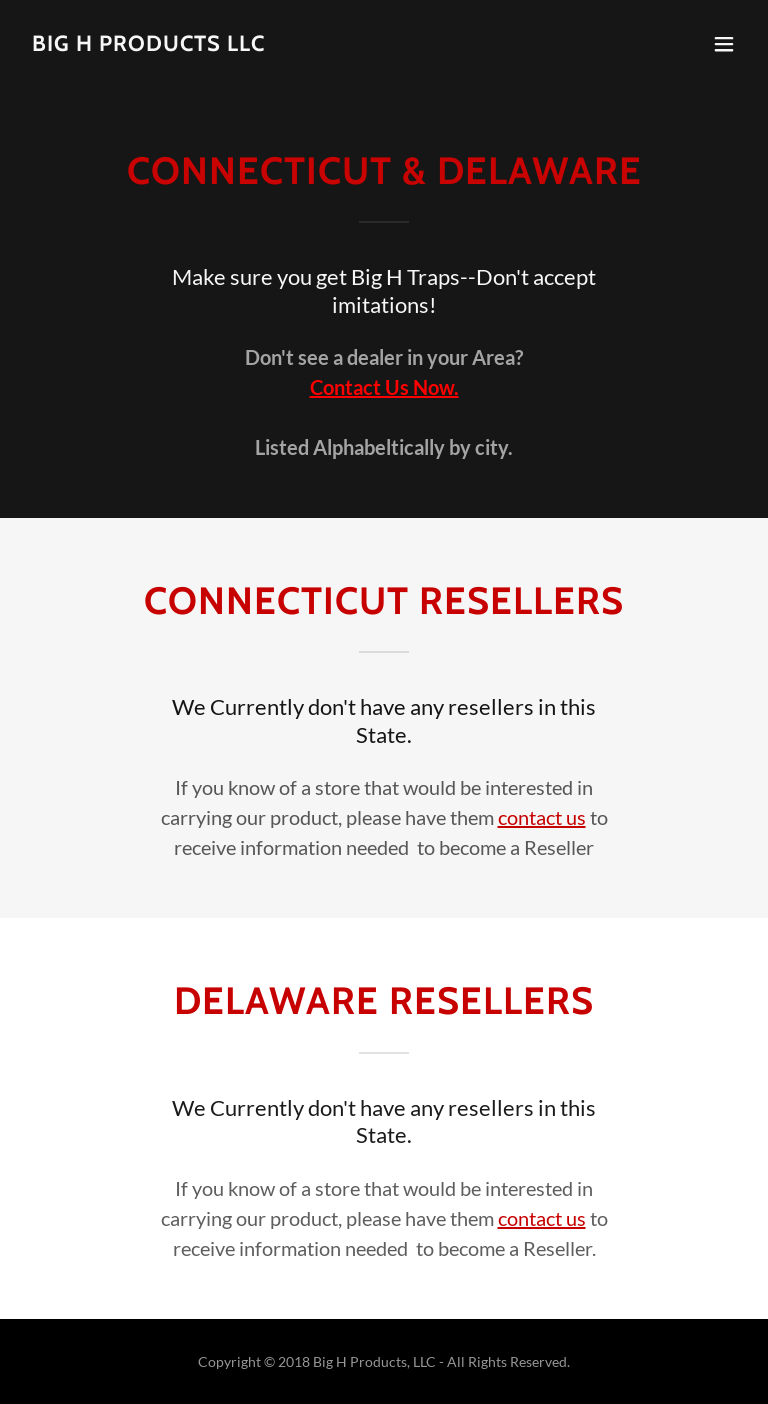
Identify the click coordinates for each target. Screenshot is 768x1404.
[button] (724, 44)
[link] (148, 44)
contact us (542, 817)
